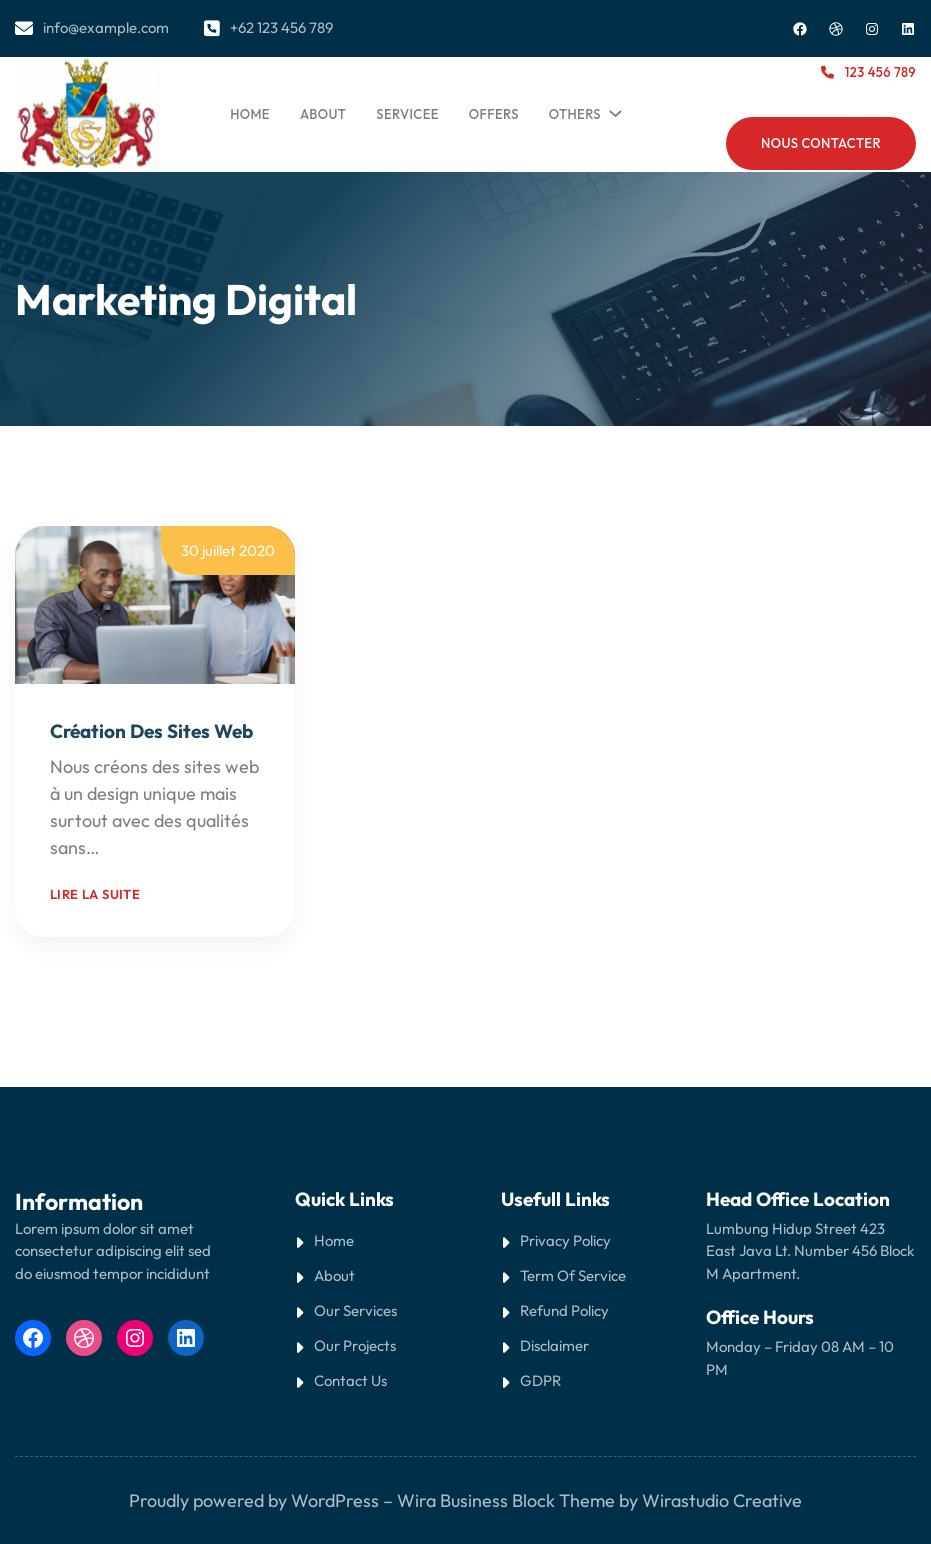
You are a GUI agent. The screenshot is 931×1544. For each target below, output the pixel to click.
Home (250, 114)
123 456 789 (880, 72)
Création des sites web (151, 731)
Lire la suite (95, 894)
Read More (147, 847)
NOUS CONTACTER (821, 143)
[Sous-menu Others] (612, 109)
